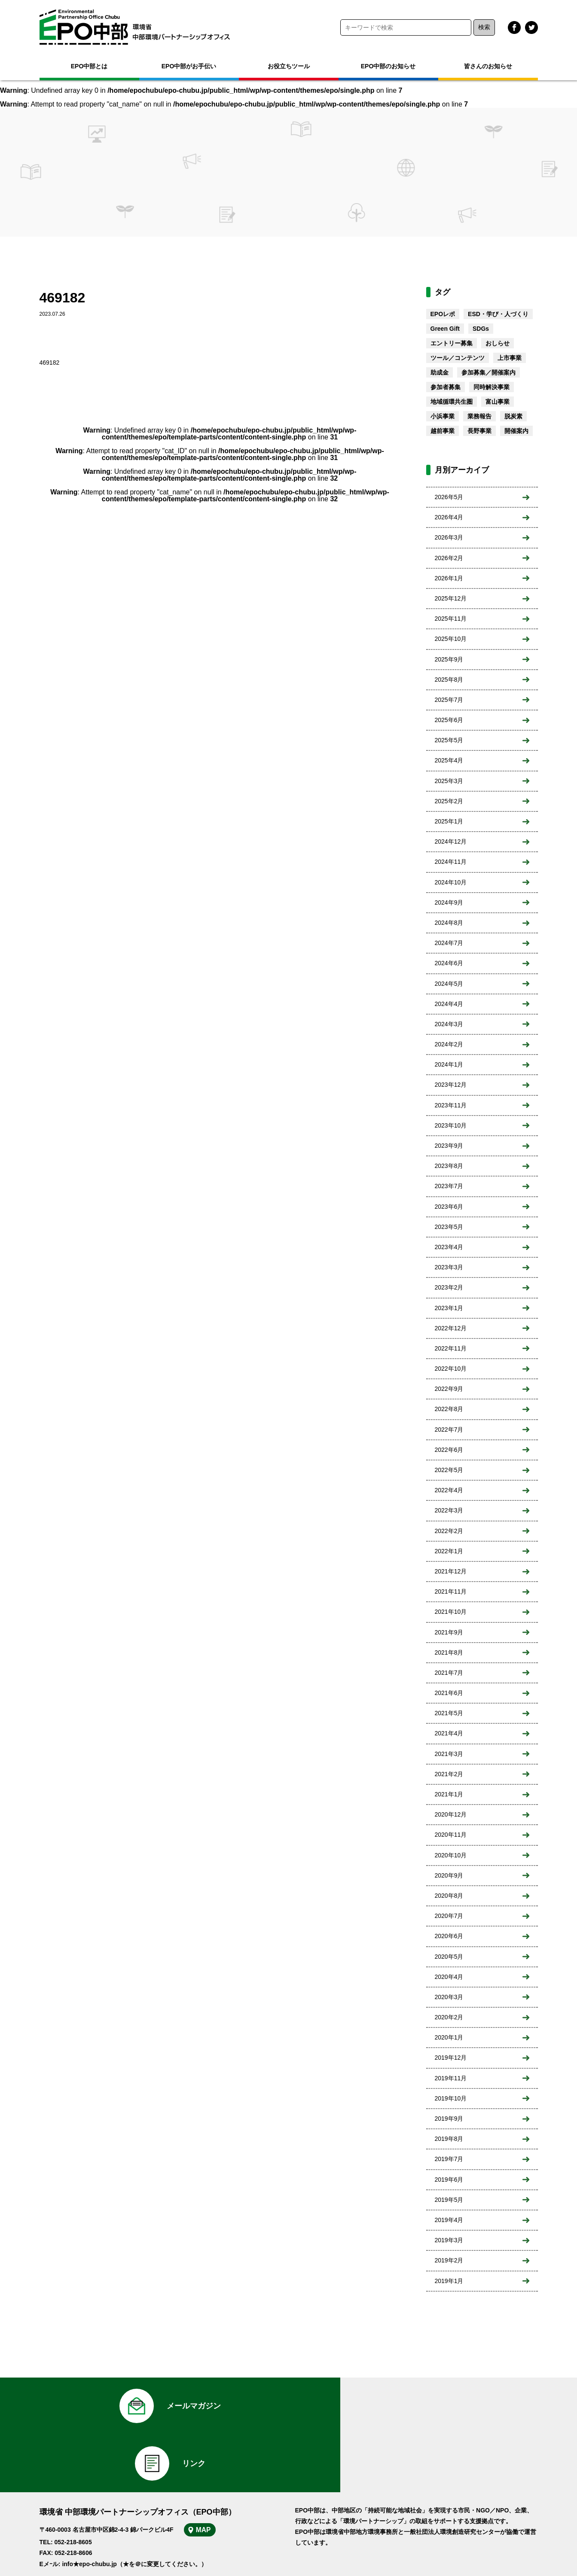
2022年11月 (451, 1348)
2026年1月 (449, 578)
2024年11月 (451, 861)
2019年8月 (449, 2138)
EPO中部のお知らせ (388, 66)
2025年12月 (451, 598)
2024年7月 (449, 942)
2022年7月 (449, 1429)
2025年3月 (449, 780)
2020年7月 (449, 1915)
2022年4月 (449, 1490)
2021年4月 (449, 1733)
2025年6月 (449, 719)
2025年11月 (451, 618)
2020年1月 (449, 2037)
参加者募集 (445, 387)
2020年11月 (451, 1834)
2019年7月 (449, 2158)
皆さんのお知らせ (488, 66)
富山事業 (497, 401)
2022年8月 (449, 1408)
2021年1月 (449, 1794)
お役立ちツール (289, 66)
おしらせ (497, 343)
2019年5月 (449, 2199)
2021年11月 (451, 1591)
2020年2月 (449, 2017)
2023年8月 (449, 1165)
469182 (50, 362)
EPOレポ (442, 314)
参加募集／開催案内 (488, 372)
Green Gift (445, 328)
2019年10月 (451, 2098)
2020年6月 (449, 1936)
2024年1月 (449, 1064)
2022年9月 (449, 1388)
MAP (206, 2475)
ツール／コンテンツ (457, 357)
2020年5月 (449, 1956)
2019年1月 (449, 2280)
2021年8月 (449, 1652)
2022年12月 (451, 1328)
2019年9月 (449, 2118)
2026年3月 (449, 537)
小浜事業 (442, 416)
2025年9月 (449, 659)
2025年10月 (451, 638)
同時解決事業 (491, 387)
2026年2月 (449, 558)
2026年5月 (449, 497)
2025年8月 (449, 679)
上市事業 (510, 357)
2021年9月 (449, 1632)
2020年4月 (449, 1976)
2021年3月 (449, 1753)
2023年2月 (449, 1287)
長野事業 (479, 430)
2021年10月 (451, 1611)
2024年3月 (449, 1024)
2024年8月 (449, 922)
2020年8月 (449, 1895)
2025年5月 (449, 740)
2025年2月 (449, 801)
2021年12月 (451, 1571)
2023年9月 (449, 1145)
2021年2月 (449, 1774)
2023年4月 (449, 1247)
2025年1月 (449, 821)
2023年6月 (449, 1206)
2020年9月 (449, 1875)
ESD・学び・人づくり (498, 314)
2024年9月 (449, 902)
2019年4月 (449, 2219)
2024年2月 (449, 1044)
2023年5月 (449, 1226)
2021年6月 (449, 1692)
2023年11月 (451, 1105)
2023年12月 (451, 1084)
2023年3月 (449, 1267)
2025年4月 (449, 760)
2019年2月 (449, 2260)
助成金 (439, 372)
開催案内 (516, 430)
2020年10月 (451, 1855)
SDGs (481, 328)
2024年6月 (449, 963)
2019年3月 (449, 2240)
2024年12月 (451, 841)
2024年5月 (449, 983)
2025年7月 (449, 699)
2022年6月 (449, 1449)
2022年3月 (449, 1510)
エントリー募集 (451, 343)
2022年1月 (449, 1551)
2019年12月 (451, 2057)
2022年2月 (449, 1530)
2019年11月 (451, 2078)
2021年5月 (449, 1713)
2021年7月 (449, 1672)
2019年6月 (449, 2179)
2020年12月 (451, 1814)
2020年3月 (449, 1997)
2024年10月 (451, 882)
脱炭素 (513, 416)
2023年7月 (449, 1186)
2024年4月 (449, 1003)
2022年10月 (451, 1368)
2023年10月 (451, 1125)
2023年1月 (449, 1308)
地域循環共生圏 (451, 401)
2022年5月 (449, 1469)
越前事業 (442, 430)
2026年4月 (449, 517)
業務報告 (479, 416)
